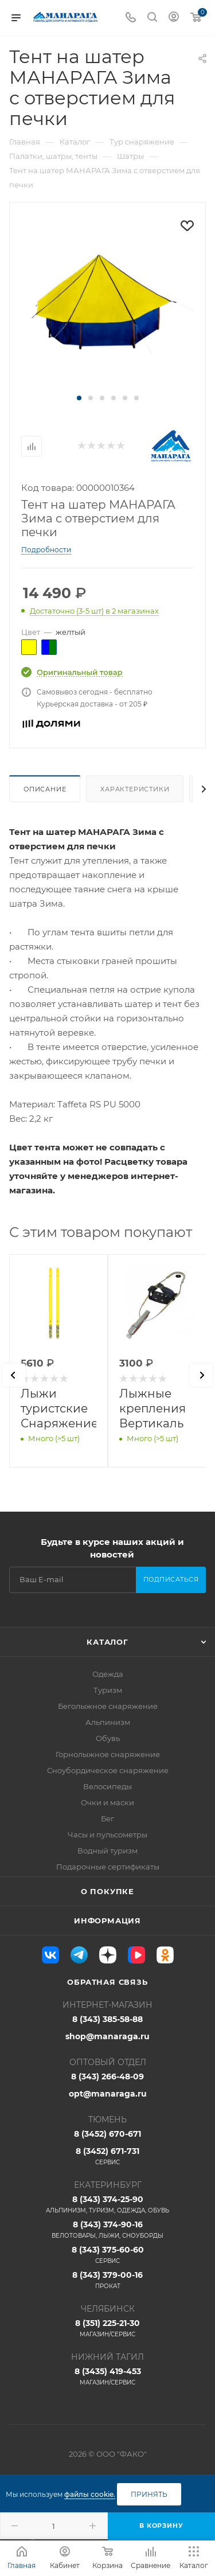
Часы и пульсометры (107, 1834)
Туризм (107, 1690)
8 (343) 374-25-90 (107, 2204)
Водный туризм (107, 1850)
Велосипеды (107, 1786)
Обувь (108, 1738)
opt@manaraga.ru (108, 2094)
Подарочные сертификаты (107, 1866)
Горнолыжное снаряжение (108, 1754)
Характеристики (134, 789)
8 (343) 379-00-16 (107, 2280)
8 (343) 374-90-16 (107, 2229)
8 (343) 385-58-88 (107, 2019)
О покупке (107, 1891)
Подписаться (171, 1579)
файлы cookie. (89, 2494)
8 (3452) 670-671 (107, 2134)
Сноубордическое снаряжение (108, 1770)
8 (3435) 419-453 (107, 2376)
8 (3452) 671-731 (107, 2156)
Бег (107, 1818)
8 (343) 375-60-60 (107, 2255)
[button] (79, 398)
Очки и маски (107, 1802)
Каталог (107, 1641)
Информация (107, 1920)
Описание (45, 789)
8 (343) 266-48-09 (107, 2076)
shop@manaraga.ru (107, 2036)
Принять (149, 2494)
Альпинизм (107, 1722)
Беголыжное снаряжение (108, 1706)
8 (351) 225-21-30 (107, 2328)
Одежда (107, 1674)
